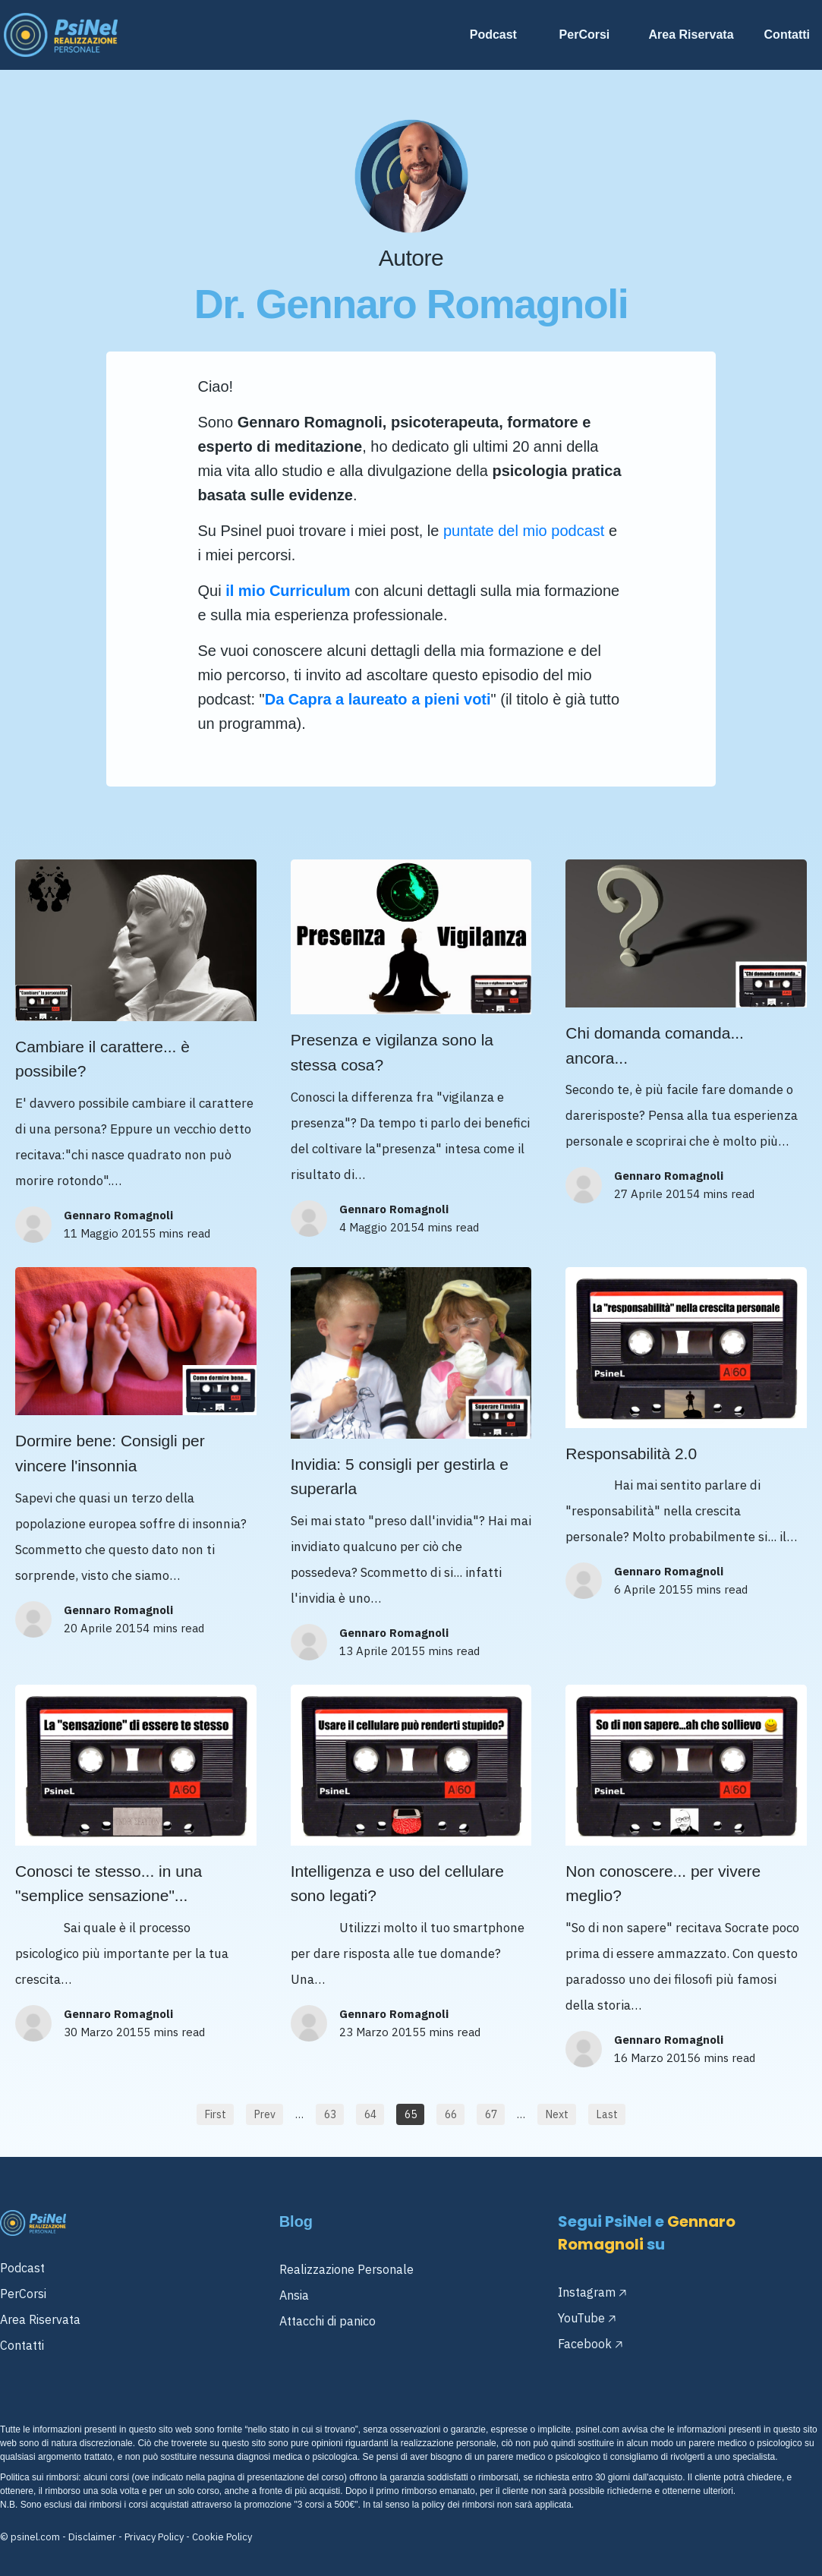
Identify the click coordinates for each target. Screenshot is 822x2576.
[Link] (499, 35)
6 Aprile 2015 (650, 1589)
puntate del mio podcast (523, 530)
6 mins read (724, 2058)
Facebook (585, 2343)
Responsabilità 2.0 (631, 1453)
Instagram (587, 2292)
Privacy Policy (154, 2536)
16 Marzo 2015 (654, 2058)
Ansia (294, 2295)
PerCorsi (23, 2293)
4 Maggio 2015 (378, 1227)
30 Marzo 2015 (103, 2032)
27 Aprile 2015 (653, 1194)
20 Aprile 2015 (103, 1628)
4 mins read (448, 1227)
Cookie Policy (222, 2536)
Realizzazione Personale (346, 2269)
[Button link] (215, 2114)
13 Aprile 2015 (378, 1651)
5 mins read (179, 1233)
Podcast (22, 2267)
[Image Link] (61, 35)
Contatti (22, 2345)
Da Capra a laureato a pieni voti (378, 699)
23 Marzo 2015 (379, 2032)
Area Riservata (40, 2319)
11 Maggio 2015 (106, 1233)
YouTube (581, 2317)
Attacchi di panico (327, 2320)
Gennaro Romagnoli (118, 1215)
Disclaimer (92, 2536)
